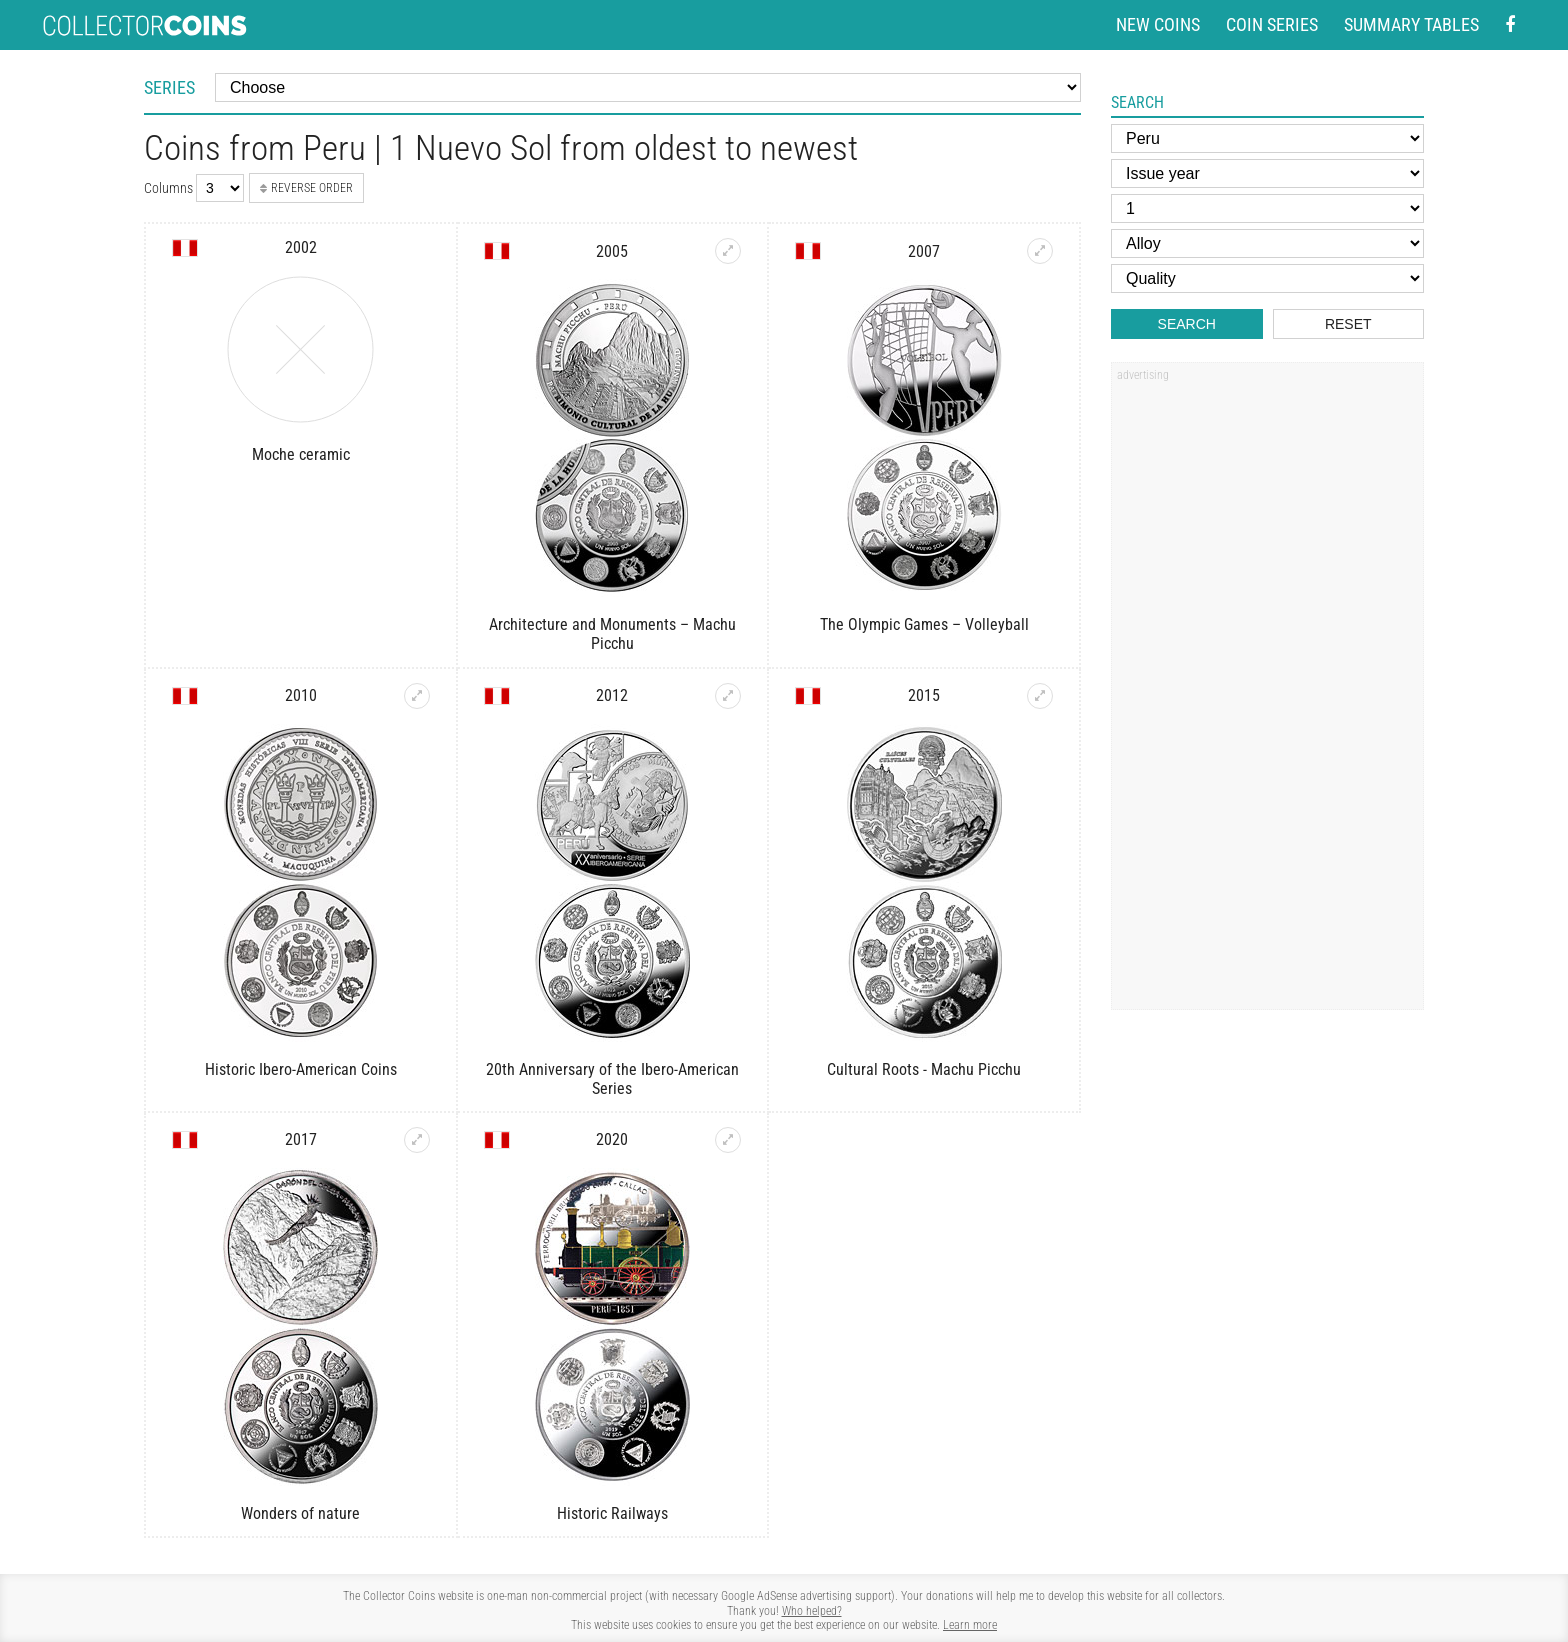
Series (169, 87)
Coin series (1272, 24)
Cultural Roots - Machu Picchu (924, 1069)
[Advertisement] (1267, 693)
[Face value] (1267, 208)
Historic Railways (612, 1513)
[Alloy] (1267, 243)
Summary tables (1411, 24)
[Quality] (1267, 278)
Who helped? (812, 1611)
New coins (1158, 24)
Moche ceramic (301, 454)
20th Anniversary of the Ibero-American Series (612, 1079)
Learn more (970, 1625)
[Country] (1267, 138)
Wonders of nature (300, 1513)
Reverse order (306, 188)
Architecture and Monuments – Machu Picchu (612, 634)
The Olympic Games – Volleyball (924, 624)
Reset (1348, 324)
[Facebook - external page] (1510, 25)
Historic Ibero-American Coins (301, 1069)
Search (1187, 324)
